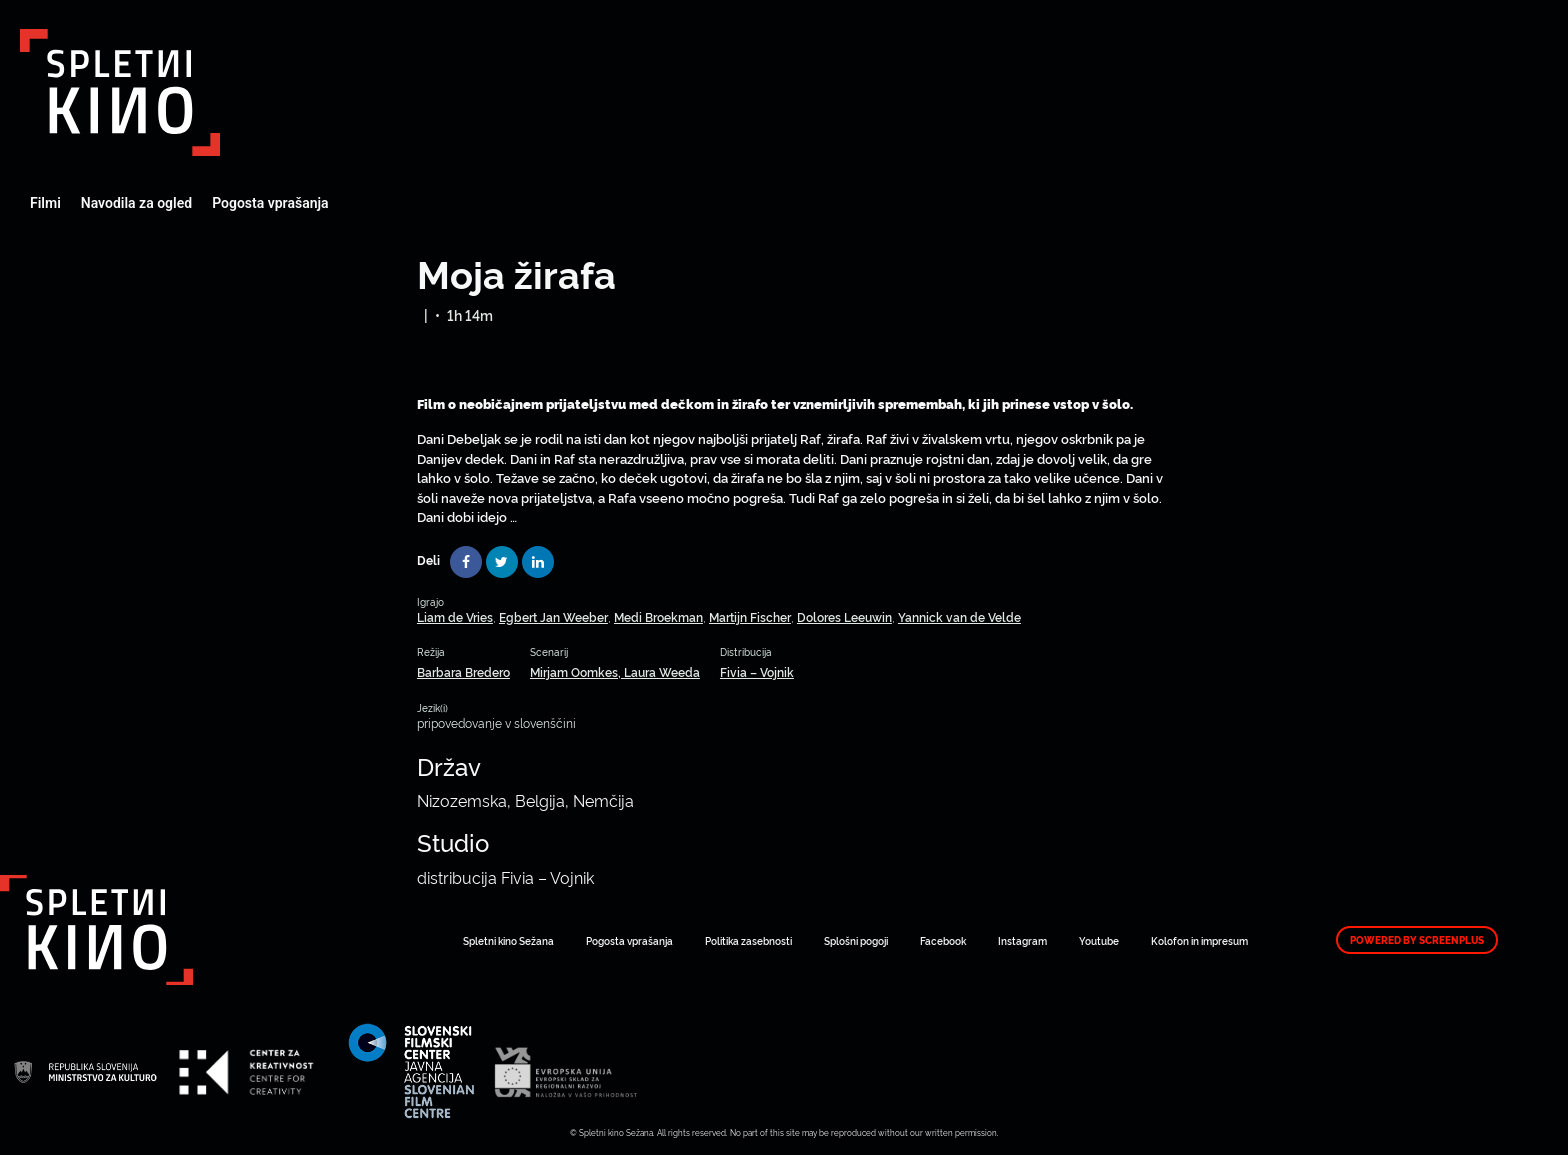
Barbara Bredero (463, 671)
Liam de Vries (455, 616)
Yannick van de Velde (959, 616)
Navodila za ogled (136, 203)
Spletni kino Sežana (508, 940)
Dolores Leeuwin (844, 616)
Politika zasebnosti (748, 940)
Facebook (943, 940)
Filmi (45, 203)
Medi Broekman (658, 616)
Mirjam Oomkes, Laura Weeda (615, 671)
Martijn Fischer (750, 616)
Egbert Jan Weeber (553, 616)
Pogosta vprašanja (270, 203)
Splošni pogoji (856, 940)
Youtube (1099, 940)
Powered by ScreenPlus (1417, 940)
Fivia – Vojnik (757, 671)
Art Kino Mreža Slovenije (120, 92)
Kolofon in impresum (1199, 940)
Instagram (1022, 940)
